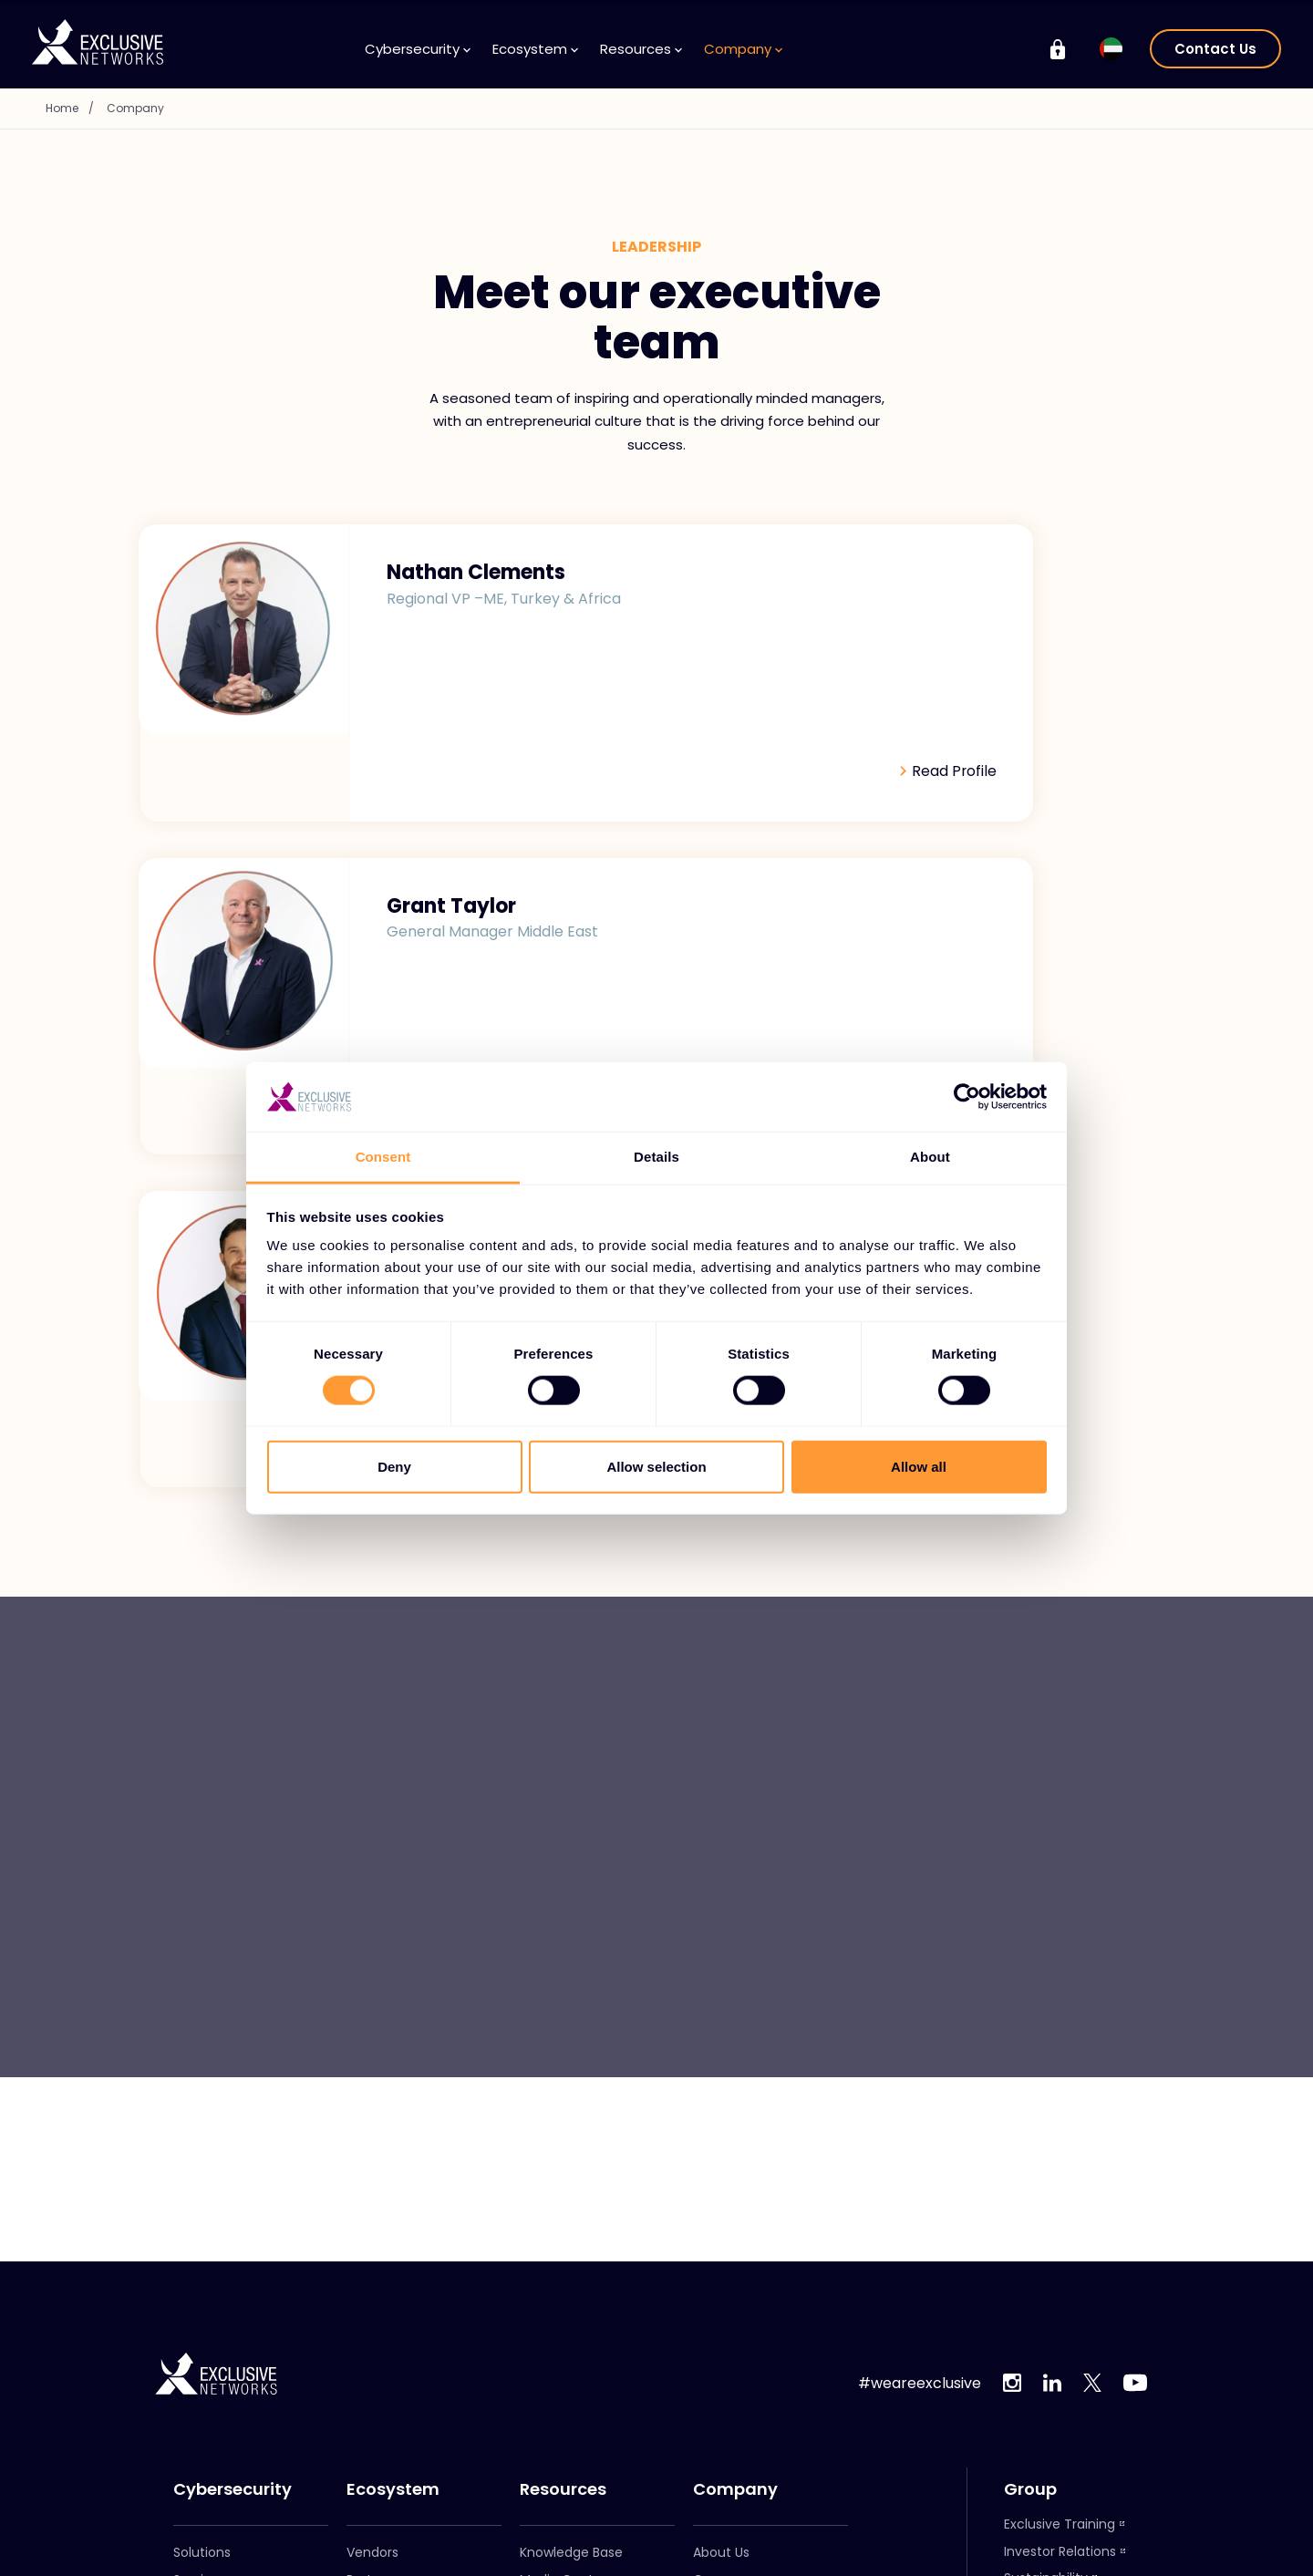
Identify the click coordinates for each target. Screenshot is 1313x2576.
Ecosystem (535, 48)
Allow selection (656, 1466)
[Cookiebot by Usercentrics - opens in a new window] (967, 1097)
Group (1030, 2489)
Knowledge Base (571, 2552)
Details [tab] (656, 1156)
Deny (394, 1466)
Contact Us (1215, 48)
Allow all (918, 1466)
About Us (721, 2552)
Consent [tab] (383, 1156)
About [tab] (930, 1156)
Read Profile (543, 684)
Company (743, 48)
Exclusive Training (1059, 2524)
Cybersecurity (417, 48)
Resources (641, 48)
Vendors (372, 2552)
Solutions (202, 2552)
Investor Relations (1060, 2551)
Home (77, 107)
